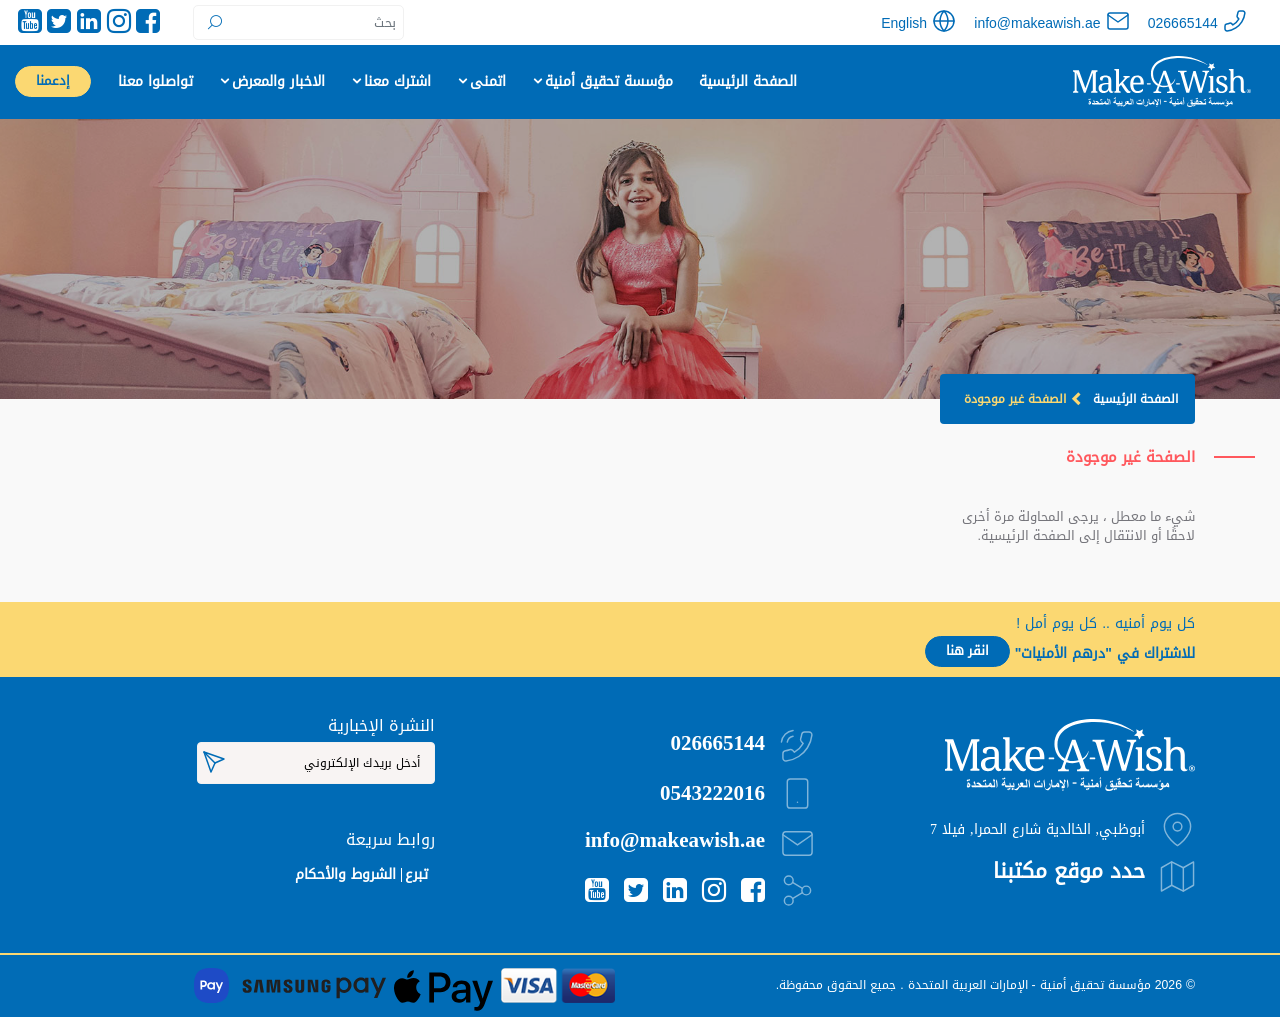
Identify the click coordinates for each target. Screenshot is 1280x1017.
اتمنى (481, 81)
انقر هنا (967, 651)
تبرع (416, 874)
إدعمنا (53, 81)
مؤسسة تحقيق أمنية (602, 81)
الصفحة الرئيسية (748, 81)
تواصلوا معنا (155, 81)
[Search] (298, 23)
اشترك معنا (390, 81)
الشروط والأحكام (345, 874)
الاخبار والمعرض (271, 81)
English (904, 23)
